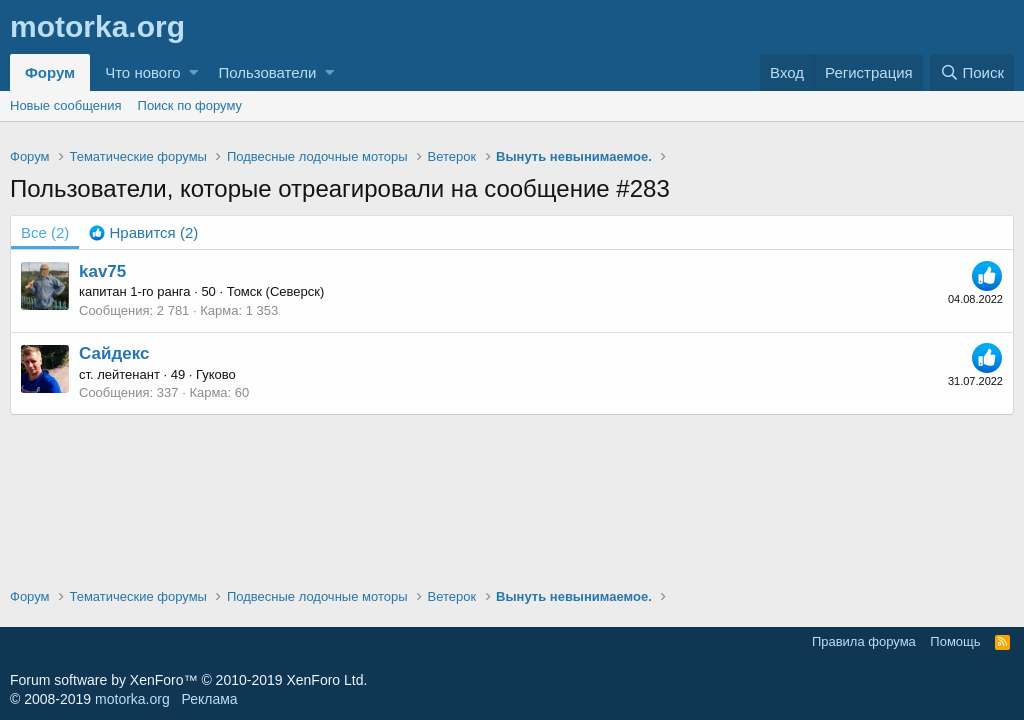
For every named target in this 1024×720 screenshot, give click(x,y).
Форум (50, 72)
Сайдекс (114, 353)
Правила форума (864, 641)
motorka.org (132, 699)
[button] (193, 72)
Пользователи (267, 72)
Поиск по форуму (190, 105)
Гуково (216, 374)
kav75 (102, 271)
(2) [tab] (45, 232)
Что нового (142, 72)
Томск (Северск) (276, 291)
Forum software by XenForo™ (188, 680)
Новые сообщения (66, 105)
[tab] (143, 232)
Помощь (955, 641)
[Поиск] (972, 72)
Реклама (209, 699)
